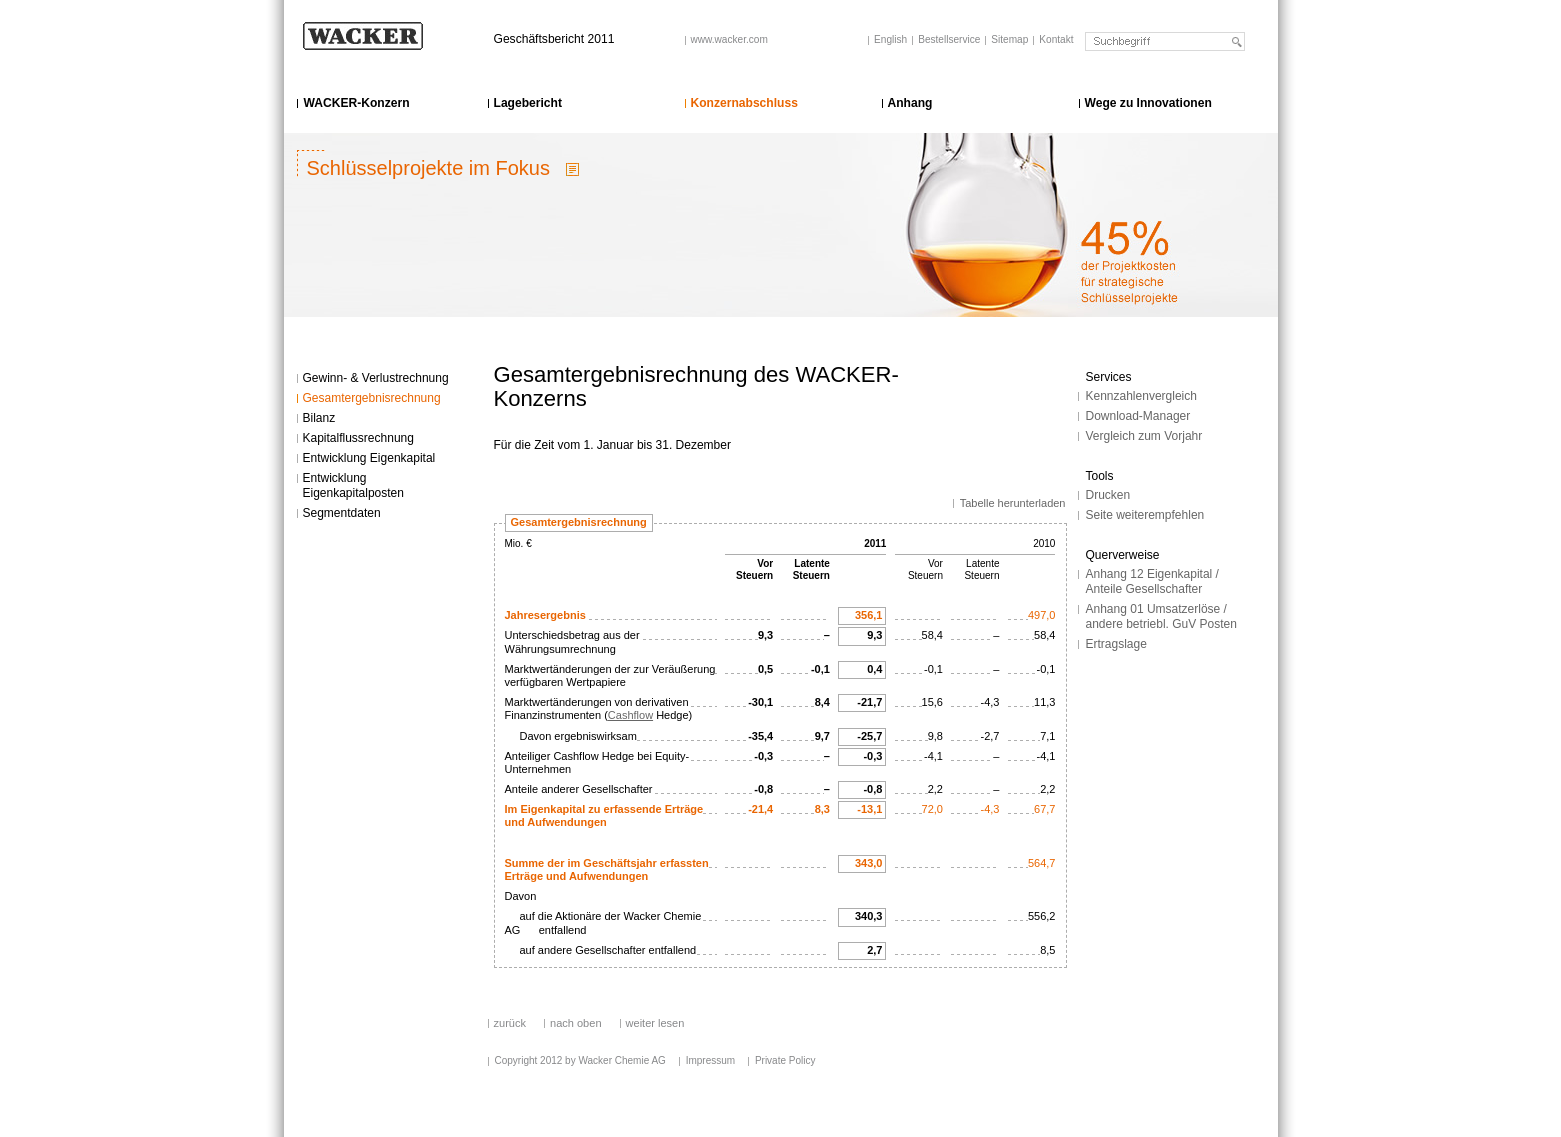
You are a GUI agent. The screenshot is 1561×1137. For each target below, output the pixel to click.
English (890, 39)
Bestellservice (949, 39)
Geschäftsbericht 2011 (554, 39)
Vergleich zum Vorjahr (1144, 436)
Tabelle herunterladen (1013, 503)
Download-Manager (1138, 416)
